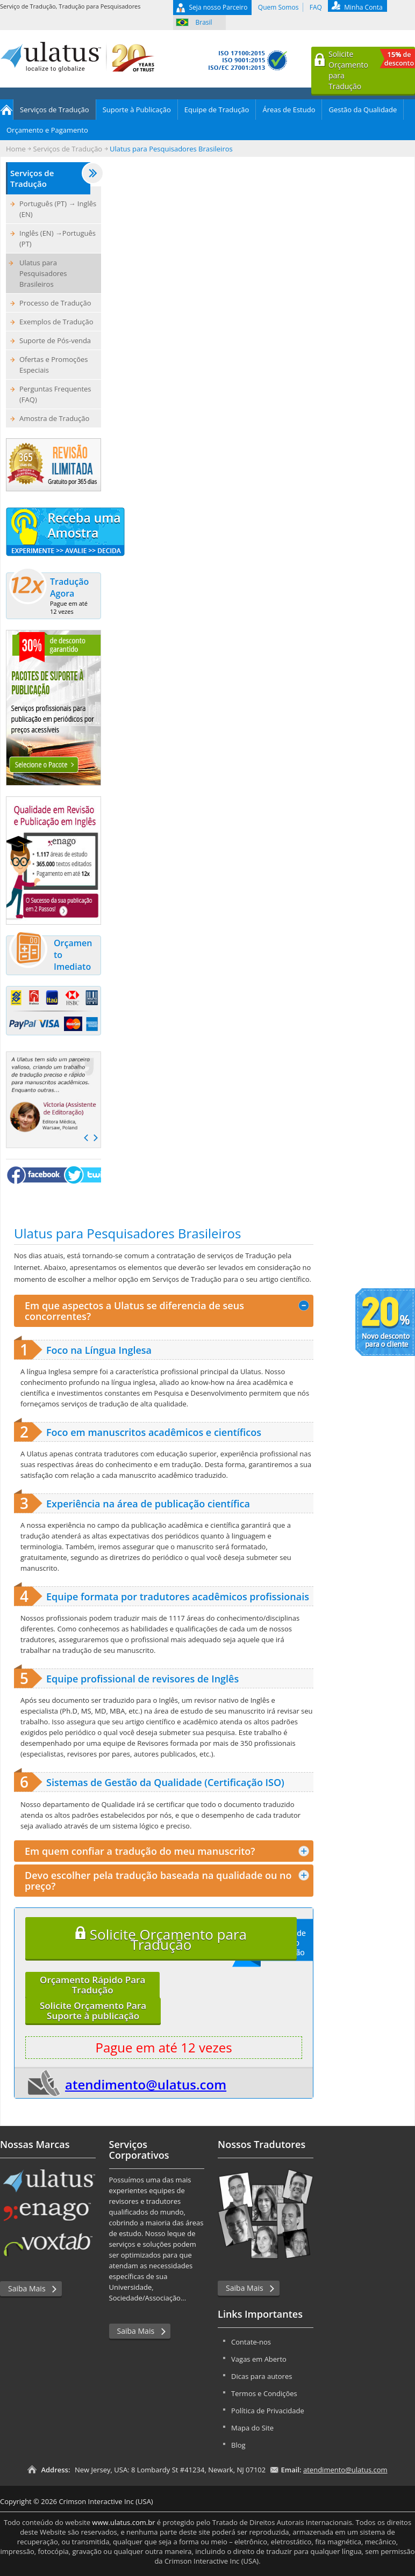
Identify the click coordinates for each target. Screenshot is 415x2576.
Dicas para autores (261, 2376)
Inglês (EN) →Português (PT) (57, 238)
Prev (86, 1138)
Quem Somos (278, 7)
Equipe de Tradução (216, 109)
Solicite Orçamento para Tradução (161, 1939)
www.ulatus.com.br (123, 2522)
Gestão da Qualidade (362, 109)
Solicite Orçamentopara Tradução (371, 70)
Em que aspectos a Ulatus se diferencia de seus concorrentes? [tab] (167, 1311)
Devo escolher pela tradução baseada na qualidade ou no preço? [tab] (167, 1880)
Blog (238, 2445)
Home (6, 109)
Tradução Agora (50, 593)
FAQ (316, 7)
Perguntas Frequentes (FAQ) (55, 394)
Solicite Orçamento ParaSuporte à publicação (93, 2010)
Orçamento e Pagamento (47, 130)
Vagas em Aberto (259, 2359)
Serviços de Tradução (54, 109)
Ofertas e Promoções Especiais (53, 364)
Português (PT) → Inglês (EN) (57, 209)
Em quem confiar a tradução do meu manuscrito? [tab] (167, 1851)
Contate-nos (251, 2342)
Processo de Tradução (55, 303)
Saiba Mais (27, 2288)
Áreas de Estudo (288, 109)
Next (96, 1138)
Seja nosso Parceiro (218, 7)
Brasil (204, 22)
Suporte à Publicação (137, 109)
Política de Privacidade (267, 2410)
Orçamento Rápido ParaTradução (92, 1984)
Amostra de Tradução (54, 418)
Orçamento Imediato (50, 955)
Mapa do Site (252, 2428)
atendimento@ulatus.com (145, 2084)
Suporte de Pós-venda (55, 340)
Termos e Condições (264, 2393)
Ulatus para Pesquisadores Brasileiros (43, 273)
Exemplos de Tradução (56, 321)
